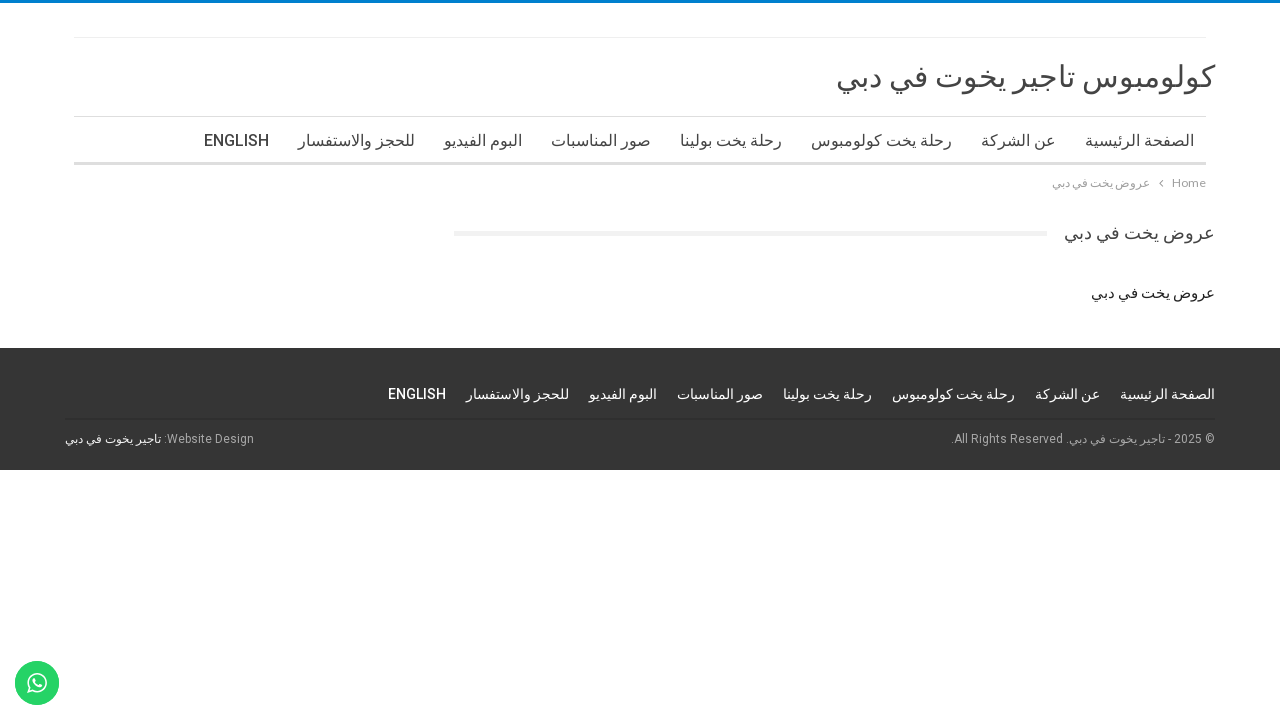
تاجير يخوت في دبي (113, 439)
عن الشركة (1018, 140)
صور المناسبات (601, 140)
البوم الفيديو (483, 140)
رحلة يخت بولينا (731, 140)
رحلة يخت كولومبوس (881, 140)
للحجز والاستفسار (356, 140)
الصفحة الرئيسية (1139, 140)
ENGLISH (236, 140)
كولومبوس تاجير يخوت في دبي (1025, 76)
